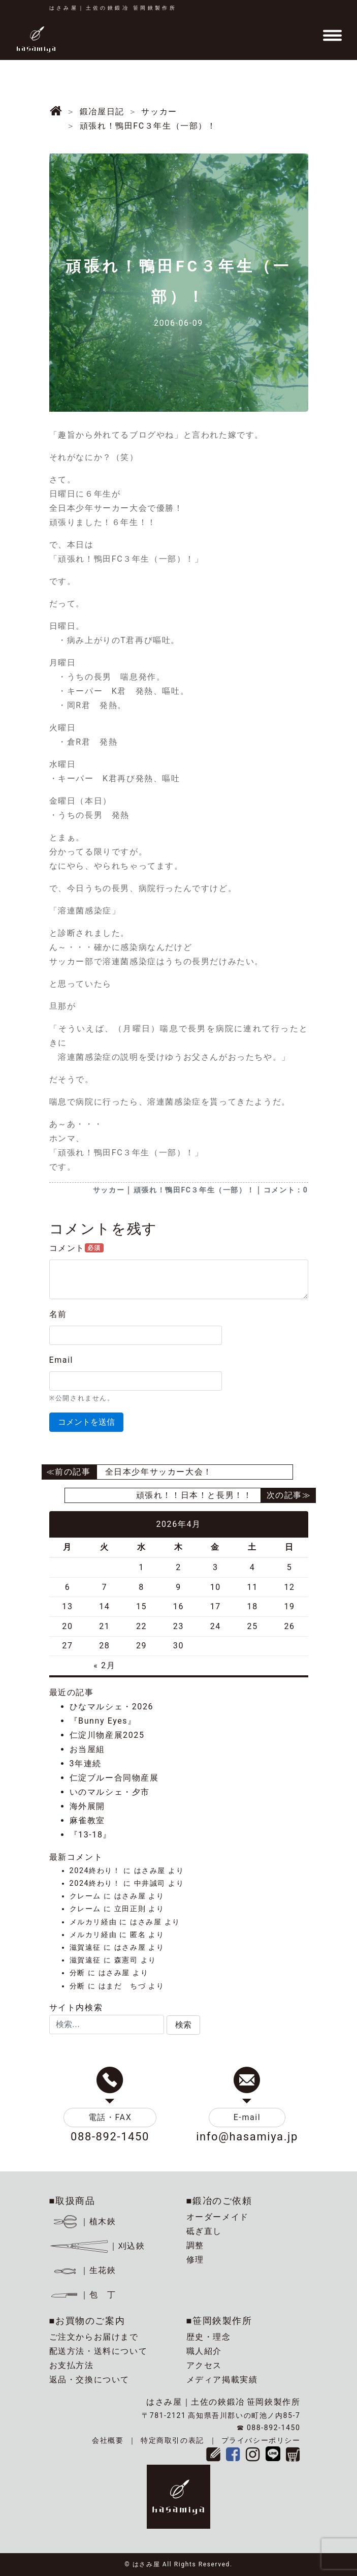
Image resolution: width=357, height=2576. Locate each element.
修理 (195, 2259)
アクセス (204, 2365)
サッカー (108, 1190)
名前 (58, 1314)
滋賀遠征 (85, 1947)
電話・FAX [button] (110, 2117)
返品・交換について (89, 2379)
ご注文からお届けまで (94, 2337)
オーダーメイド (217, 2217)
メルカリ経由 (93, 1922)
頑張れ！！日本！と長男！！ (194, 1495)
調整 (195, 2245)
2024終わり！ (95, 1870)
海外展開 (87, 1806)
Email (61, 1360)
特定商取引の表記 (172, 2440)
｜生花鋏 (84, 2270)
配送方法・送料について (98, 2351)
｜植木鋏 (84, 2221)
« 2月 (104, 1665)
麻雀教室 (87, 1820)
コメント (76, 1248)
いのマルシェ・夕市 (110, 1792)
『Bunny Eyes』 (103, 1721)
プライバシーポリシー (261, 2440)
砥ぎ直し (204, 2231)
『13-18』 (91, 1834)
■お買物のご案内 (87, 2320)
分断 (77, 1973)
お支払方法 (71, 2365)
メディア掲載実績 (222, 2379)
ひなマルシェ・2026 (112, 1706)
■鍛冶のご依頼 (219, 2200)
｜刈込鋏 (97, 2246)
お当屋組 (87, 1749)
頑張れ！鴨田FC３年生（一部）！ (194, 1190)
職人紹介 (204, 2351)
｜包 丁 (82, 2294)
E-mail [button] (247, 2117)
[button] (183, 2025)
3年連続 (86, 1763)
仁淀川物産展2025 (107, 1735)
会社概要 (107, 2440)
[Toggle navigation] (332, 35)
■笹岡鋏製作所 (219, 2320)
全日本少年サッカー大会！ (158, 1472)
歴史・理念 (208, 2337)
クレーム (85, 1896)
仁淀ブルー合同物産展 (114, 1778)
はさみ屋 (150, 1870)
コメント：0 (286, 1190)
